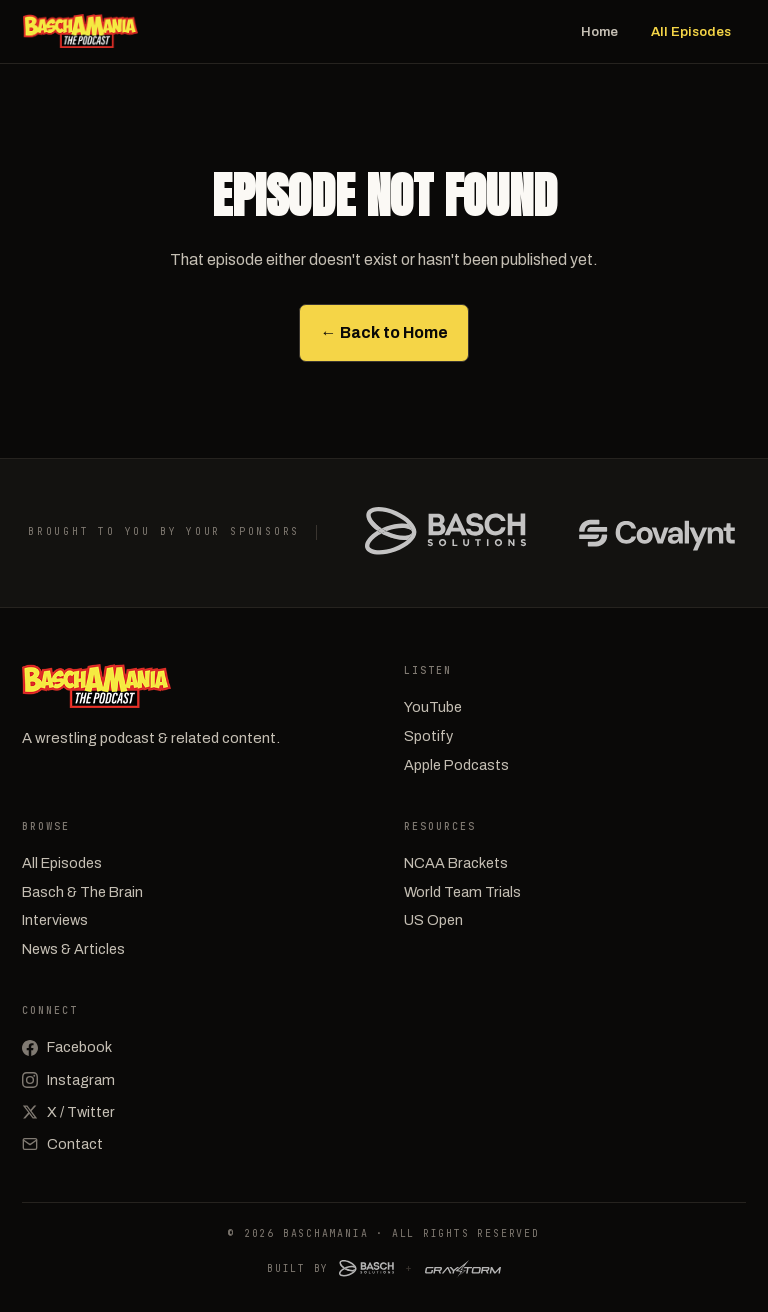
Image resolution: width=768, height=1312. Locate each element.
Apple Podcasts (456, 765)
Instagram (68, 1080)
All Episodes (691, 31)
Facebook (67, 1047)
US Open (433, 920)
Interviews (55, 920)
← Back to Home (384, 332)
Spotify (428, 736)
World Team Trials (462, 892)
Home (599, 31)
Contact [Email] (62, 1144)
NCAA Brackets (456, 863)
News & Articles (73, 949)
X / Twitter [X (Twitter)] (68, 1112)
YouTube (433, 707)
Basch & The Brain (82, 892)
